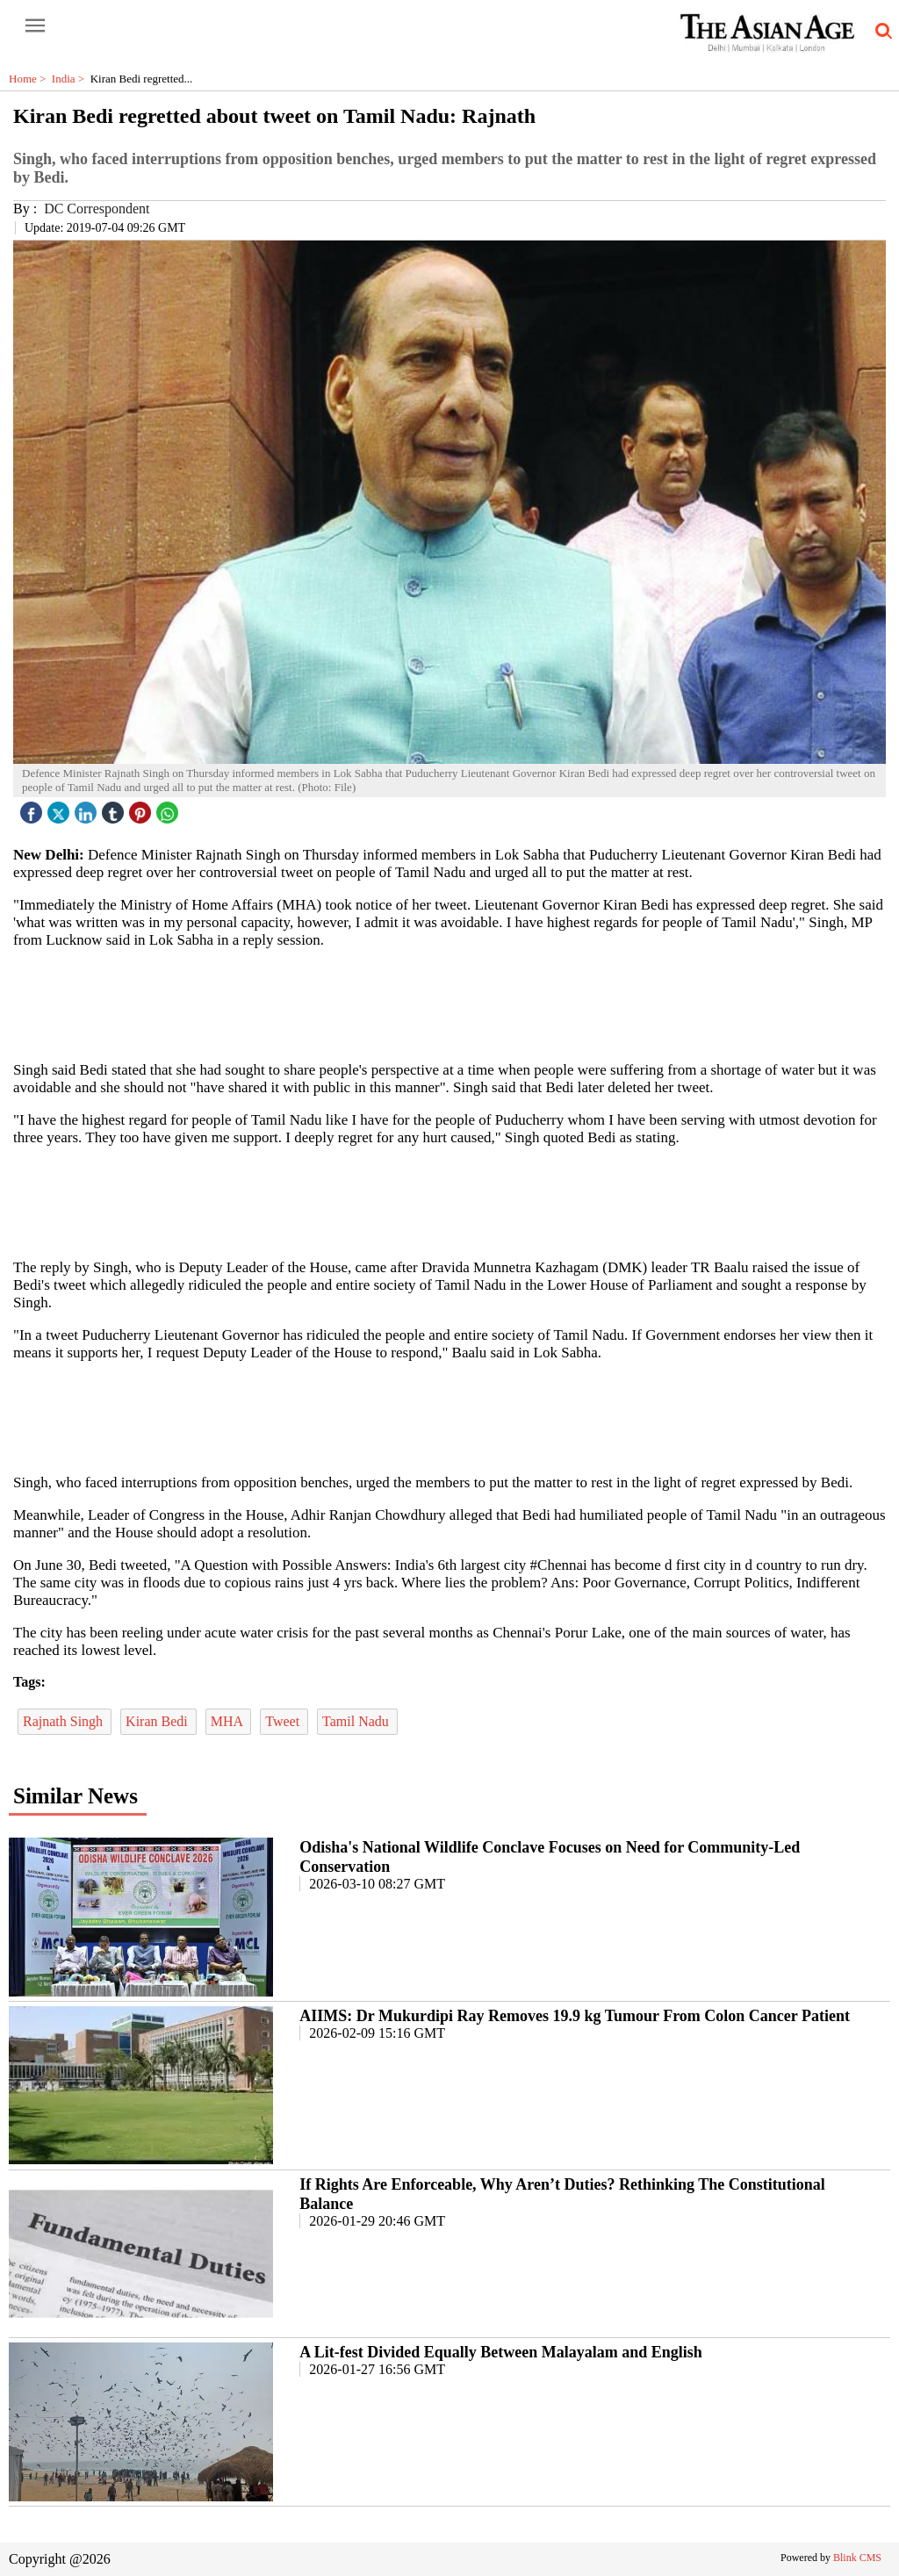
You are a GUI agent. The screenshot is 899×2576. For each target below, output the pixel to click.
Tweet (284, 1721)
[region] (449, 1003)
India (71, 78)
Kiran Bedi (158, 1721)
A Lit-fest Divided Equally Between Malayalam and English (500, 2352)
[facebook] (33, 808)
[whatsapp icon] (169, 808)
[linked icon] (88, 808)
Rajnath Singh (64, 1721)
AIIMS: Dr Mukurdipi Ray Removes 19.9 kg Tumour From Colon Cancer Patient (574, 2016)
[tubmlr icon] (115, 808)
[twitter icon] (60, 808)
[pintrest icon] (142, 808)
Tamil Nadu (357, 1721)
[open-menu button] (35, 26)
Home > (30, 78)
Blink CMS (857, 2557)
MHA (228, 1721)
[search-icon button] (880, 31)
